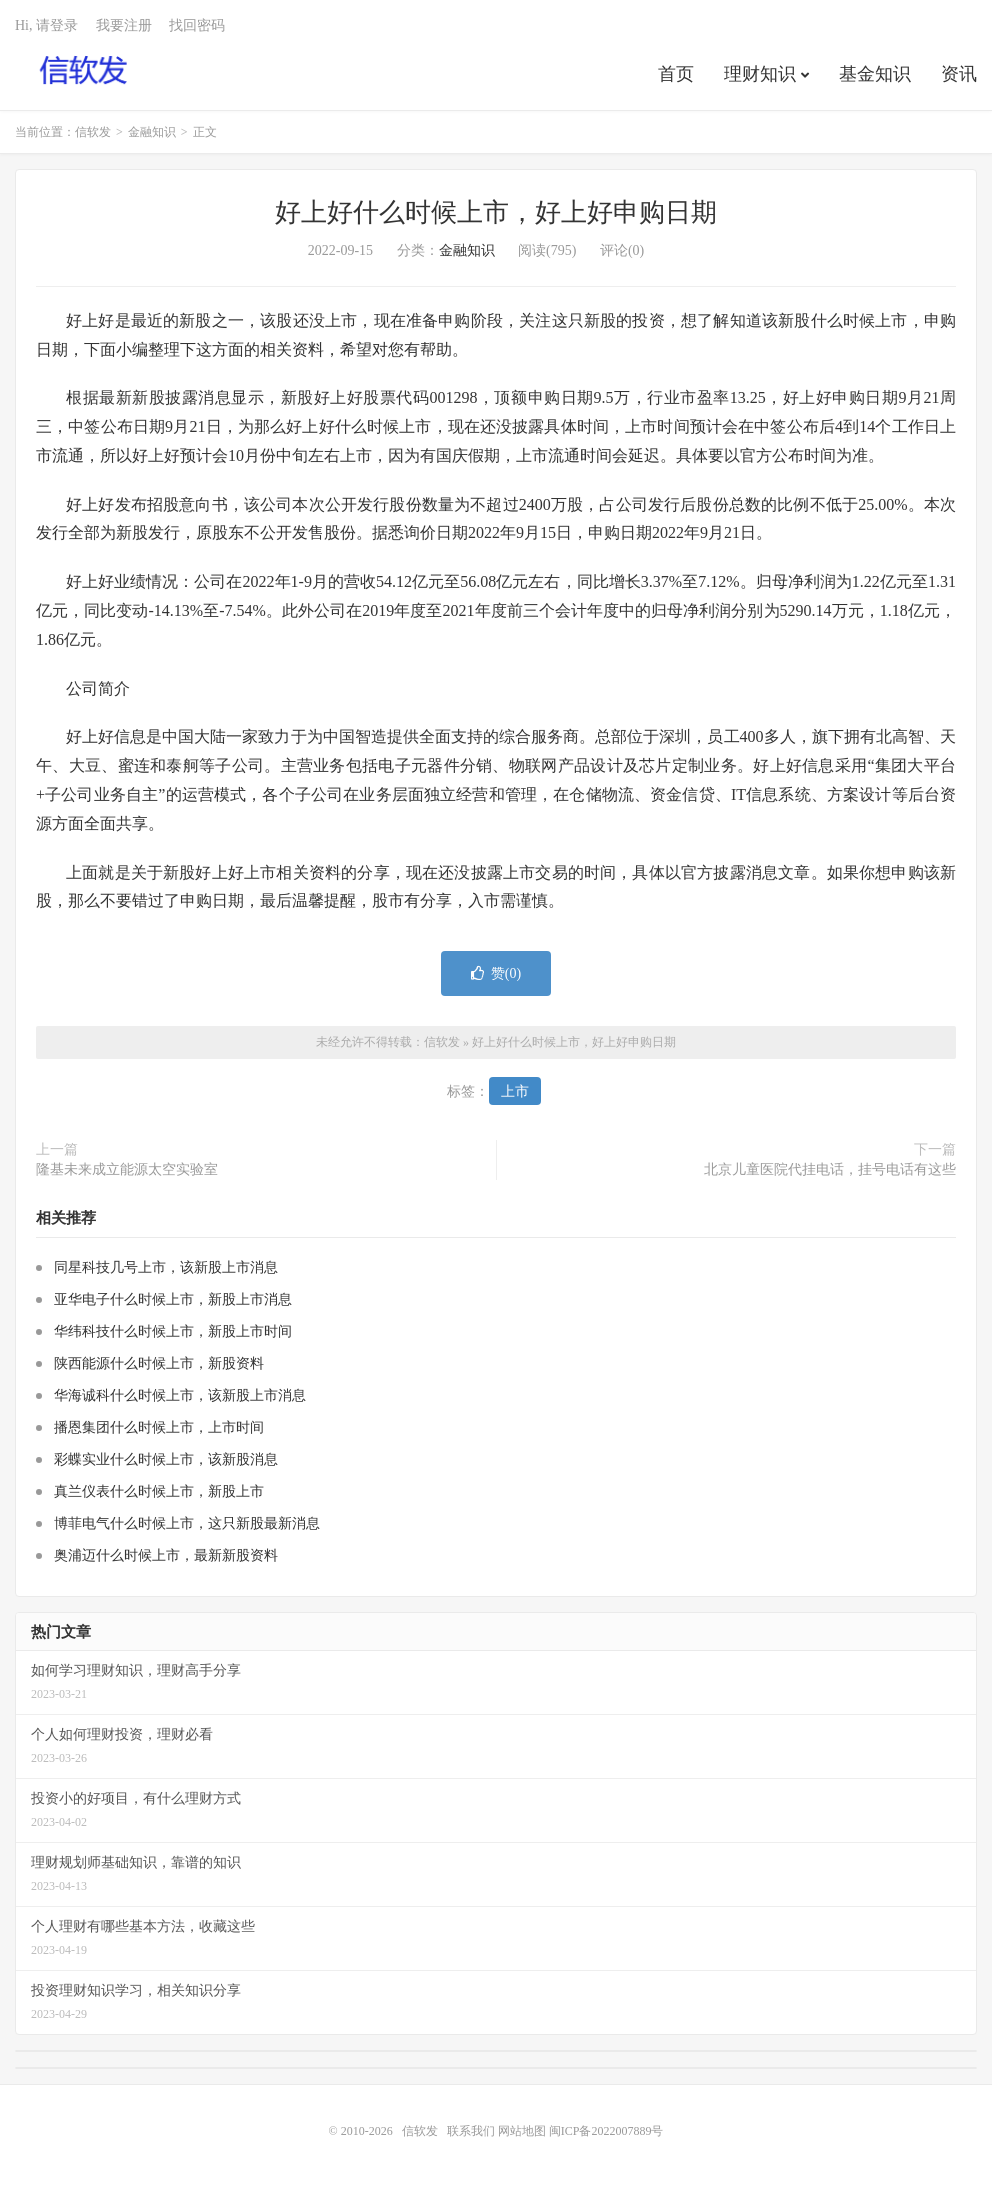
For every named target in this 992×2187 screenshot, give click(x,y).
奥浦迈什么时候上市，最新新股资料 (166, 1555)
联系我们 (472, 2131)
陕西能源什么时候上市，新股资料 (159, 1363)
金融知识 (152, 132)
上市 (515, 1091)
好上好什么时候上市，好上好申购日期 (496, 212)
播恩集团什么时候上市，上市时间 (159, 1427)
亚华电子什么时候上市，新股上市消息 (173, 1299)
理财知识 (760, 74)
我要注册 (124, 25)
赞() (496, 973)
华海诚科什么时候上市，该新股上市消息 (180, 1395)
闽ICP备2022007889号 (606, 2131)
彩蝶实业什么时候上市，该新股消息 (166, 1459)
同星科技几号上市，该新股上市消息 (166, 1267)
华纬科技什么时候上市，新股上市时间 (173, 1331)
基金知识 (875, 74)
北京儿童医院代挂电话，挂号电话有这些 (830, 1169)
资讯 (959, 74)
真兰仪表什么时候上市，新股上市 (159, 1491)
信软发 (84, 71)
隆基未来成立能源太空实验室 (127, 1169)
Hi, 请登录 (46, 25)
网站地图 (522, 2131)
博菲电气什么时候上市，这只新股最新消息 (187, 1523)
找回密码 (197, 25)
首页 (676, 74)
